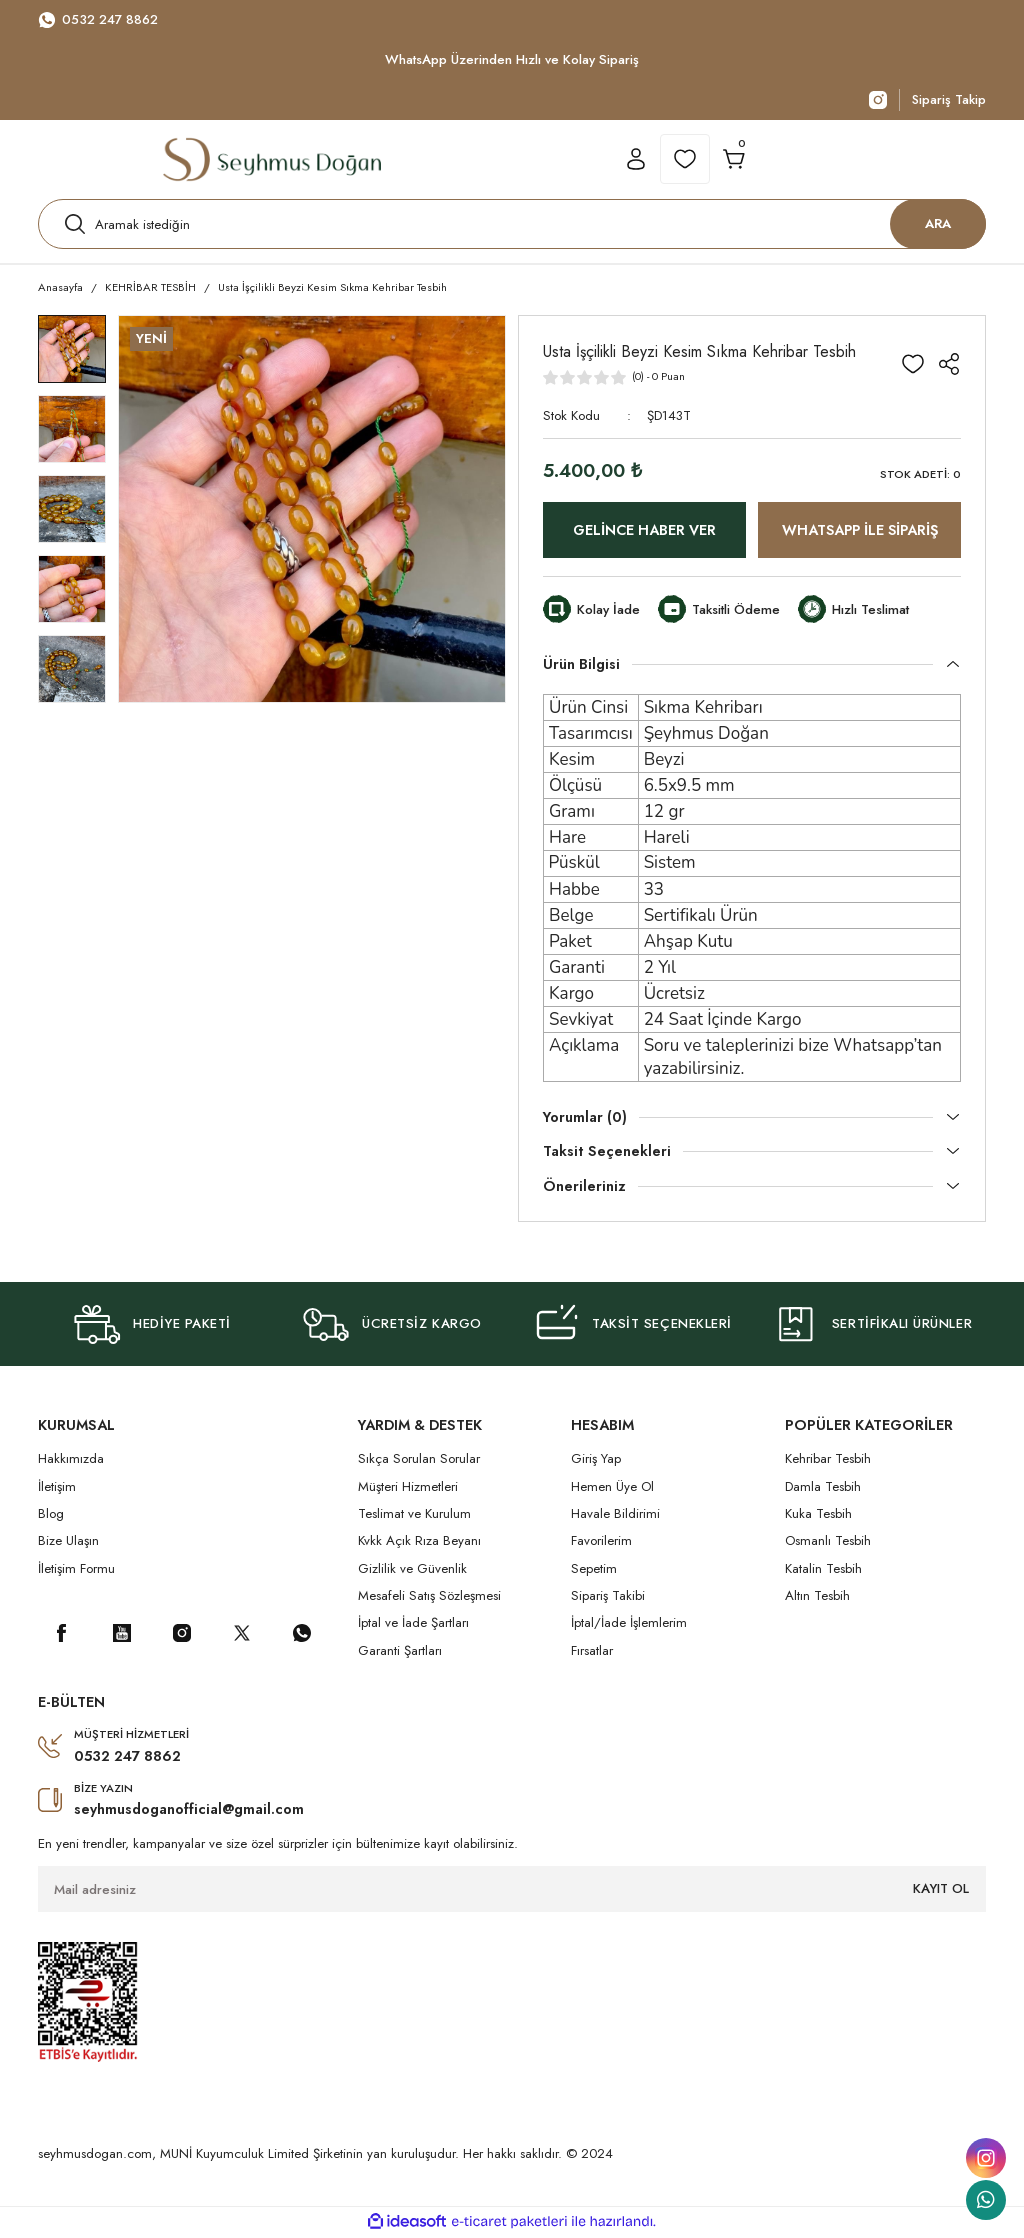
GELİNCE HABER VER (644, 532)
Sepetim (594, 1569)
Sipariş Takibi (608, 1597)
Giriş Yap (596, 1460)
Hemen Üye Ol (612, 1487)
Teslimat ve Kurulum (414, 1515)
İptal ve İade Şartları (413, 1624)
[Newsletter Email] (512, 1891)
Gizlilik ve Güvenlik (412, 1569)
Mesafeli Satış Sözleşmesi (429, 1597)
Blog (51, 1515)
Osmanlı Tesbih (828, 1542)
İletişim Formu (76, 1569)
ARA (938, 224)
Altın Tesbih (817, 1597)
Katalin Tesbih (823, 1569)
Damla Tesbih (823, 1487)
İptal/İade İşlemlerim (629, 1624)
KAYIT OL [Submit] (941, 1890)
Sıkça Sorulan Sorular (419, 1460)
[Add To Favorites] (913, 365)
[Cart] (734, 160)
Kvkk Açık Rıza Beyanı (419, 1542)
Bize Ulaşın (68, 1542)
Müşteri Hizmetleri (408, 1487)
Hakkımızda (71, 1460)
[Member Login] (636, 160)
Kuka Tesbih (818, 1515)
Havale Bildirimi (615, 1515)
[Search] (512, 225)
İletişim (57, 1487)
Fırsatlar (592, 1651)
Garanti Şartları (400, 1651)
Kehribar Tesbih (828, 1460)
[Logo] (272, 160)
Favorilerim (601, 1542)
